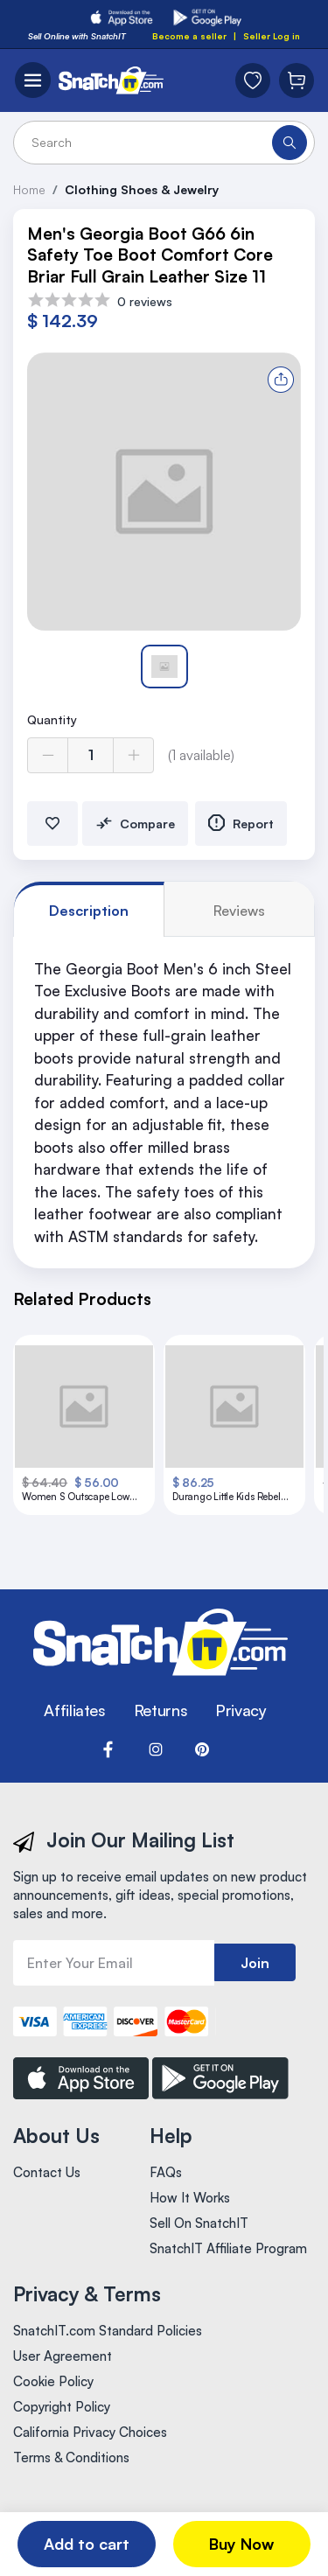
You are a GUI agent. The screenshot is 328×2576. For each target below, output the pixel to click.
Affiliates (74, 1710)
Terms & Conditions (71, 2457)
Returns (160, 1710)
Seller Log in (271, 36)
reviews (239, 910)
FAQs (166, 2172)
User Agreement (62, 2356)
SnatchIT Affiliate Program (228, 2248)
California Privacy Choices (90, 2432)
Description (89, 910)
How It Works (190, 2197)
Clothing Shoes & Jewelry (142, 189)
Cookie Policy (53, 2381)
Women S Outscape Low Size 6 (75, 1497)
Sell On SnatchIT (199, 2223)
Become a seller (189, 36)
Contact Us (46, 2172)
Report (241, 823)
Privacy (240, 1710)
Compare (135, 823)
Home (29, 189)
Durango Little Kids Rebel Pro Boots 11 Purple (226, 1497)
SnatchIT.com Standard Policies (107, 2330)
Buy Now (241, 2543)
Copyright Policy (61, 2406)
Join (255, 1963)
